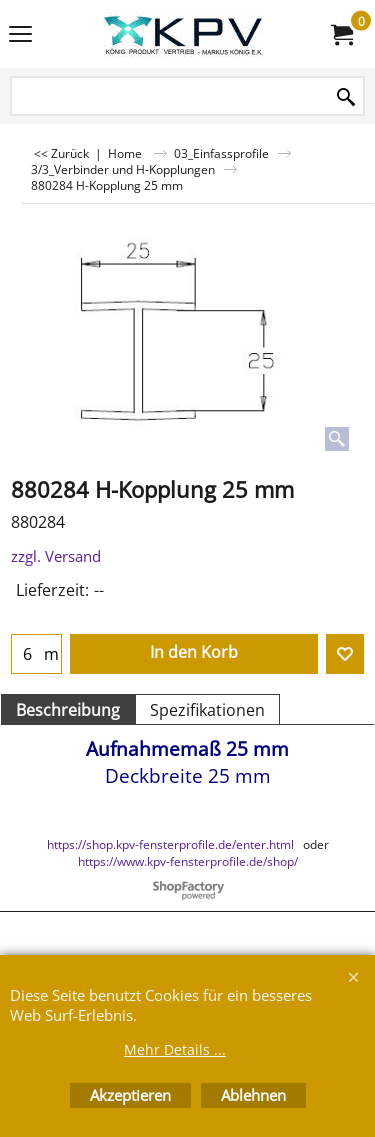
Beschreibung (68, 710)
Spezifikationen (207, 710)
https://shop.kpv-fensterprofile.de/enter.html (170, 844)
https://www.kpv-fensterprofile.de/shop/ (188, 861)
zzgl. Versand (56, 556)
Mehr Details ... (175, 1049)
